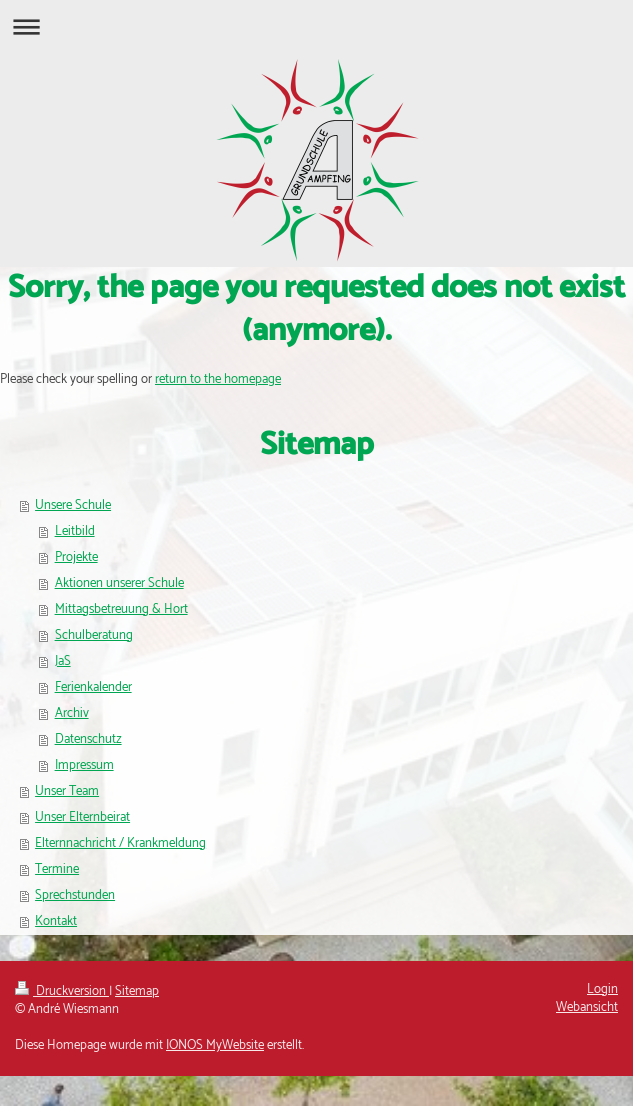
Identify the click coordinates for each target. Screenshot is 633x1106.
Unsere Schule (73, 505)
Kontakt (56, 921)
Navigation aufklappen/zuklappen (316, 26)
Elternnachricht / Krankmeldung (120, 843)
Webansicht (587, 1007)
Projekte (76, 557)
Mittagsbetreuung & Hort (121, 609)
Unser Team (67, 791)
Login (602, 989)
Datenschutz (88, 739)
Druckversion (62, 991)
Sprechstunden (75, 895)
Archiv (72, 713)
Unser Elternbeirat (82, 817)
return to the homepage (218, 379)
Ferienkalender (93, 687)
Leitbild (75, 531)
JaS (63, 661)
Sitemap (137, 991)
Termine (57, 869)
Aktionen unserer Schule (119, 583)
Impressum (84, 765)
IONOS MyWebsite (215, 1045)
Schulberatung (94, 635)
